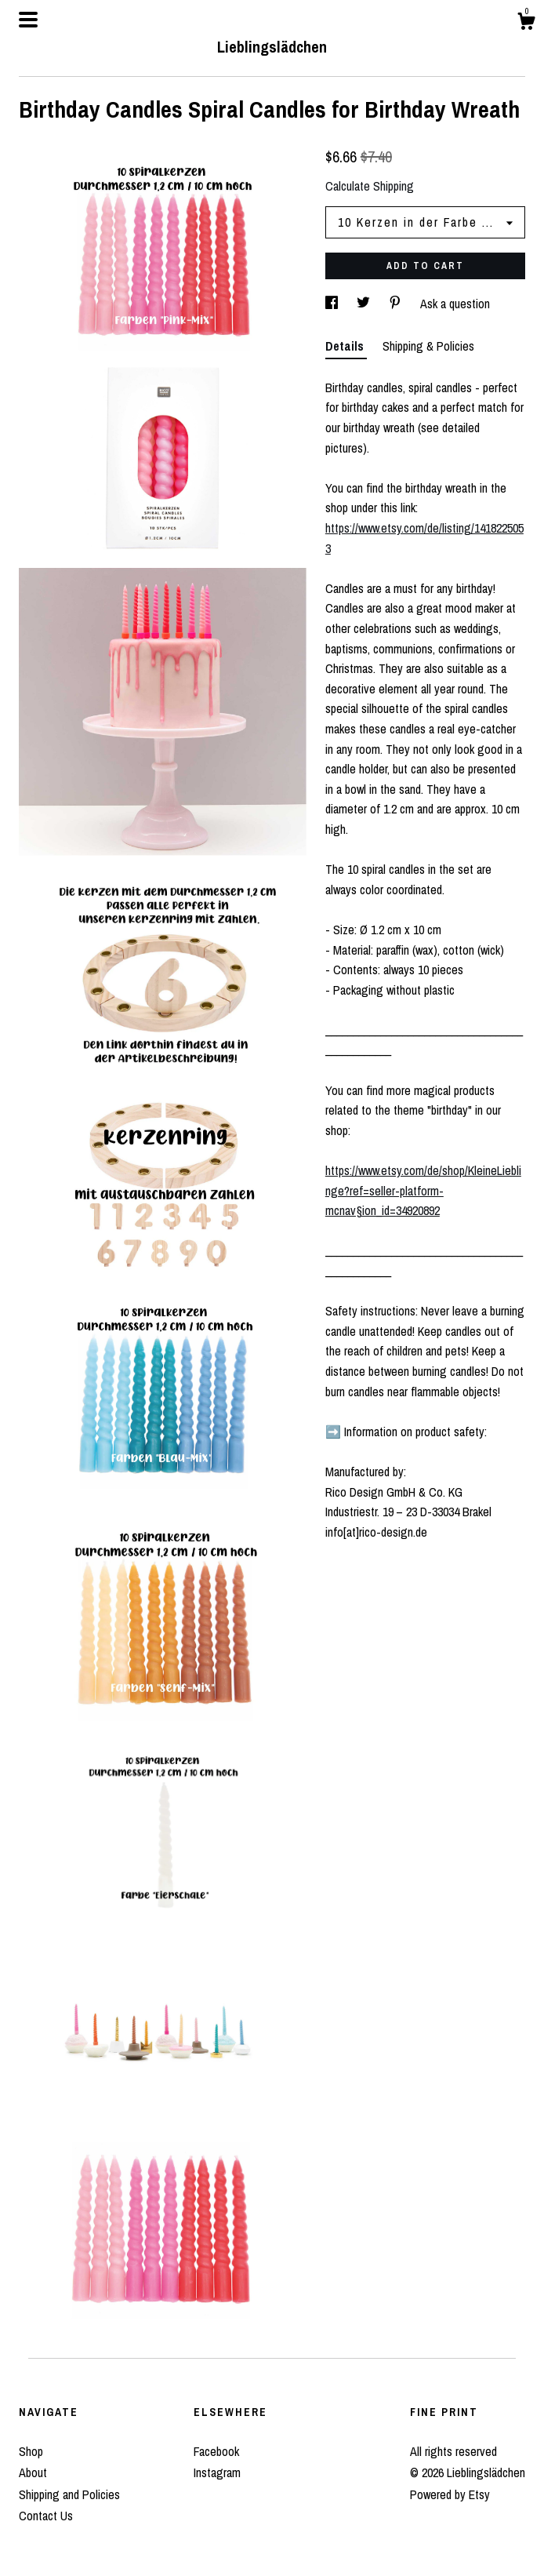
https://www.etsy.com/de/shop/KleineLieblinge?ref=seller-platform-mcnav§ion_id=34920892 (423, 1190)
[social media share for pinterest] (396, 303)
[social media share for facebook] (333, 303)
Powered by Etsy (450, 2494)
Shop (31, 2451)
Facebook (216, 2451)
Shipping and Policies (69, 2494)
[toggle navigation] (28, 19)
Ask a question (455, 303)
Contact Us (46, 2515)
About (33, 2472)
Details (346, 346)
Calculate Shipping (369, 186)
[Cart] (526, 23)
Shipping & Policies (428, 346)
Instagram (217, 2472)
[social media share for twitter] (365, 303)
